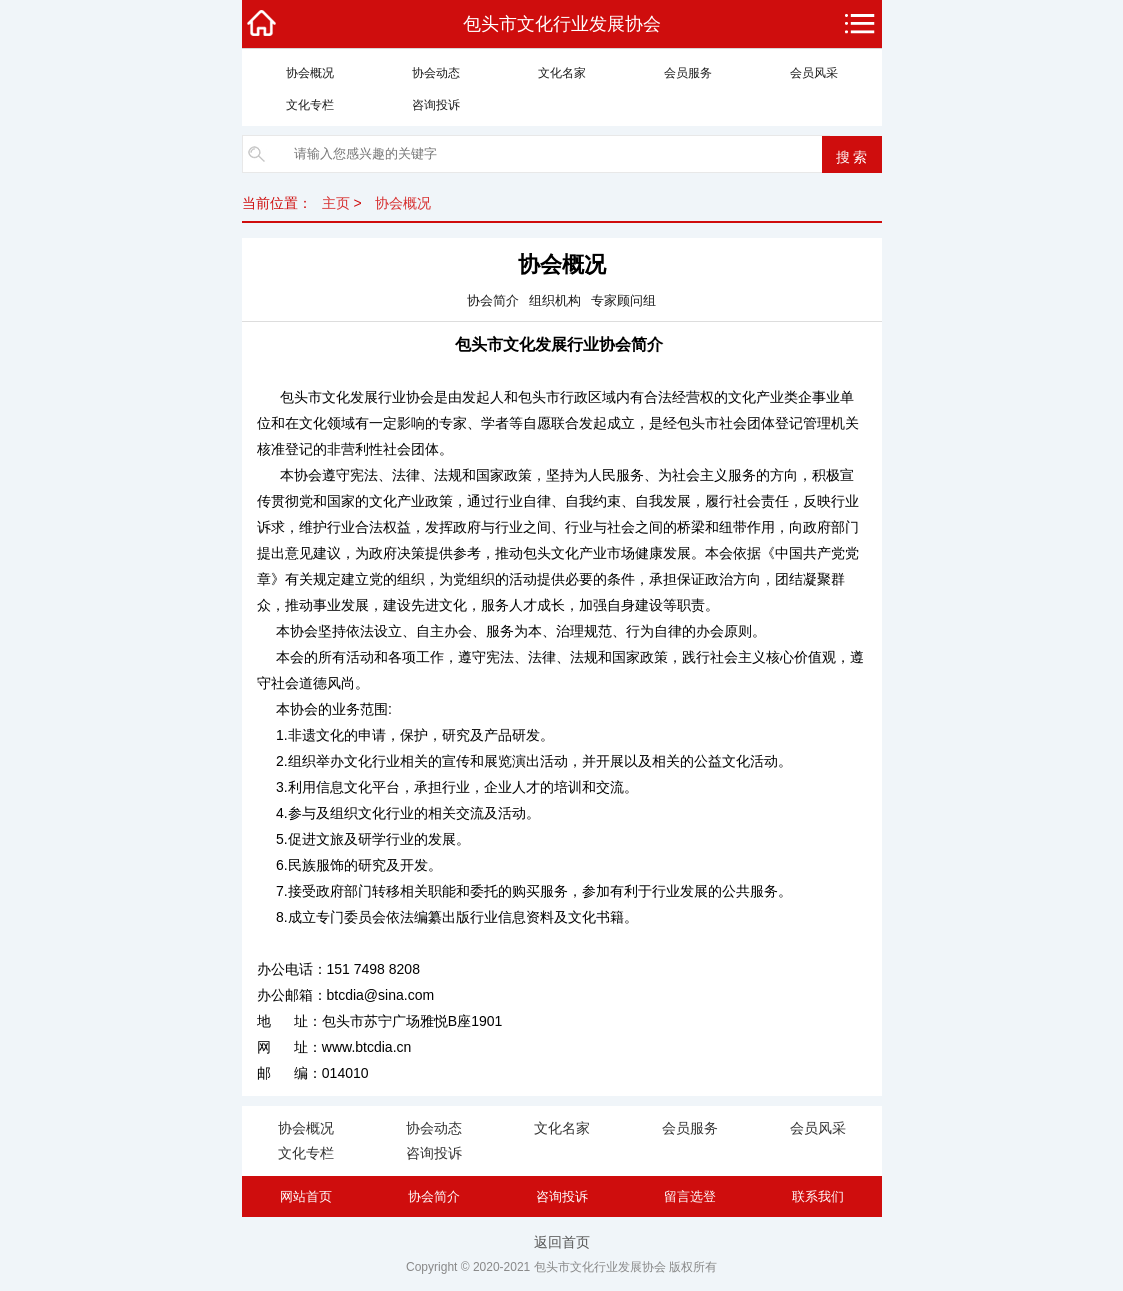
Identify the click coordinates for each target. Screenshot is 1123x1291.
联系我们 (818, 1196)
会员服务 (688, 73)
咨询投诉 (436, 105)
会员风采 (814, 73)
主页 (336, 203)
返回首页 (562, 1242)
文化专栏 (310, 105)
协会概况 (310, 73)
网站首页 (306, 1196)
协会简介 (434, 1196)
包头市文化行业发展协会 (562, 24)
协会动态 (436, 73)
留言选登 (690, 1196)
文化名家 (562, 73)
